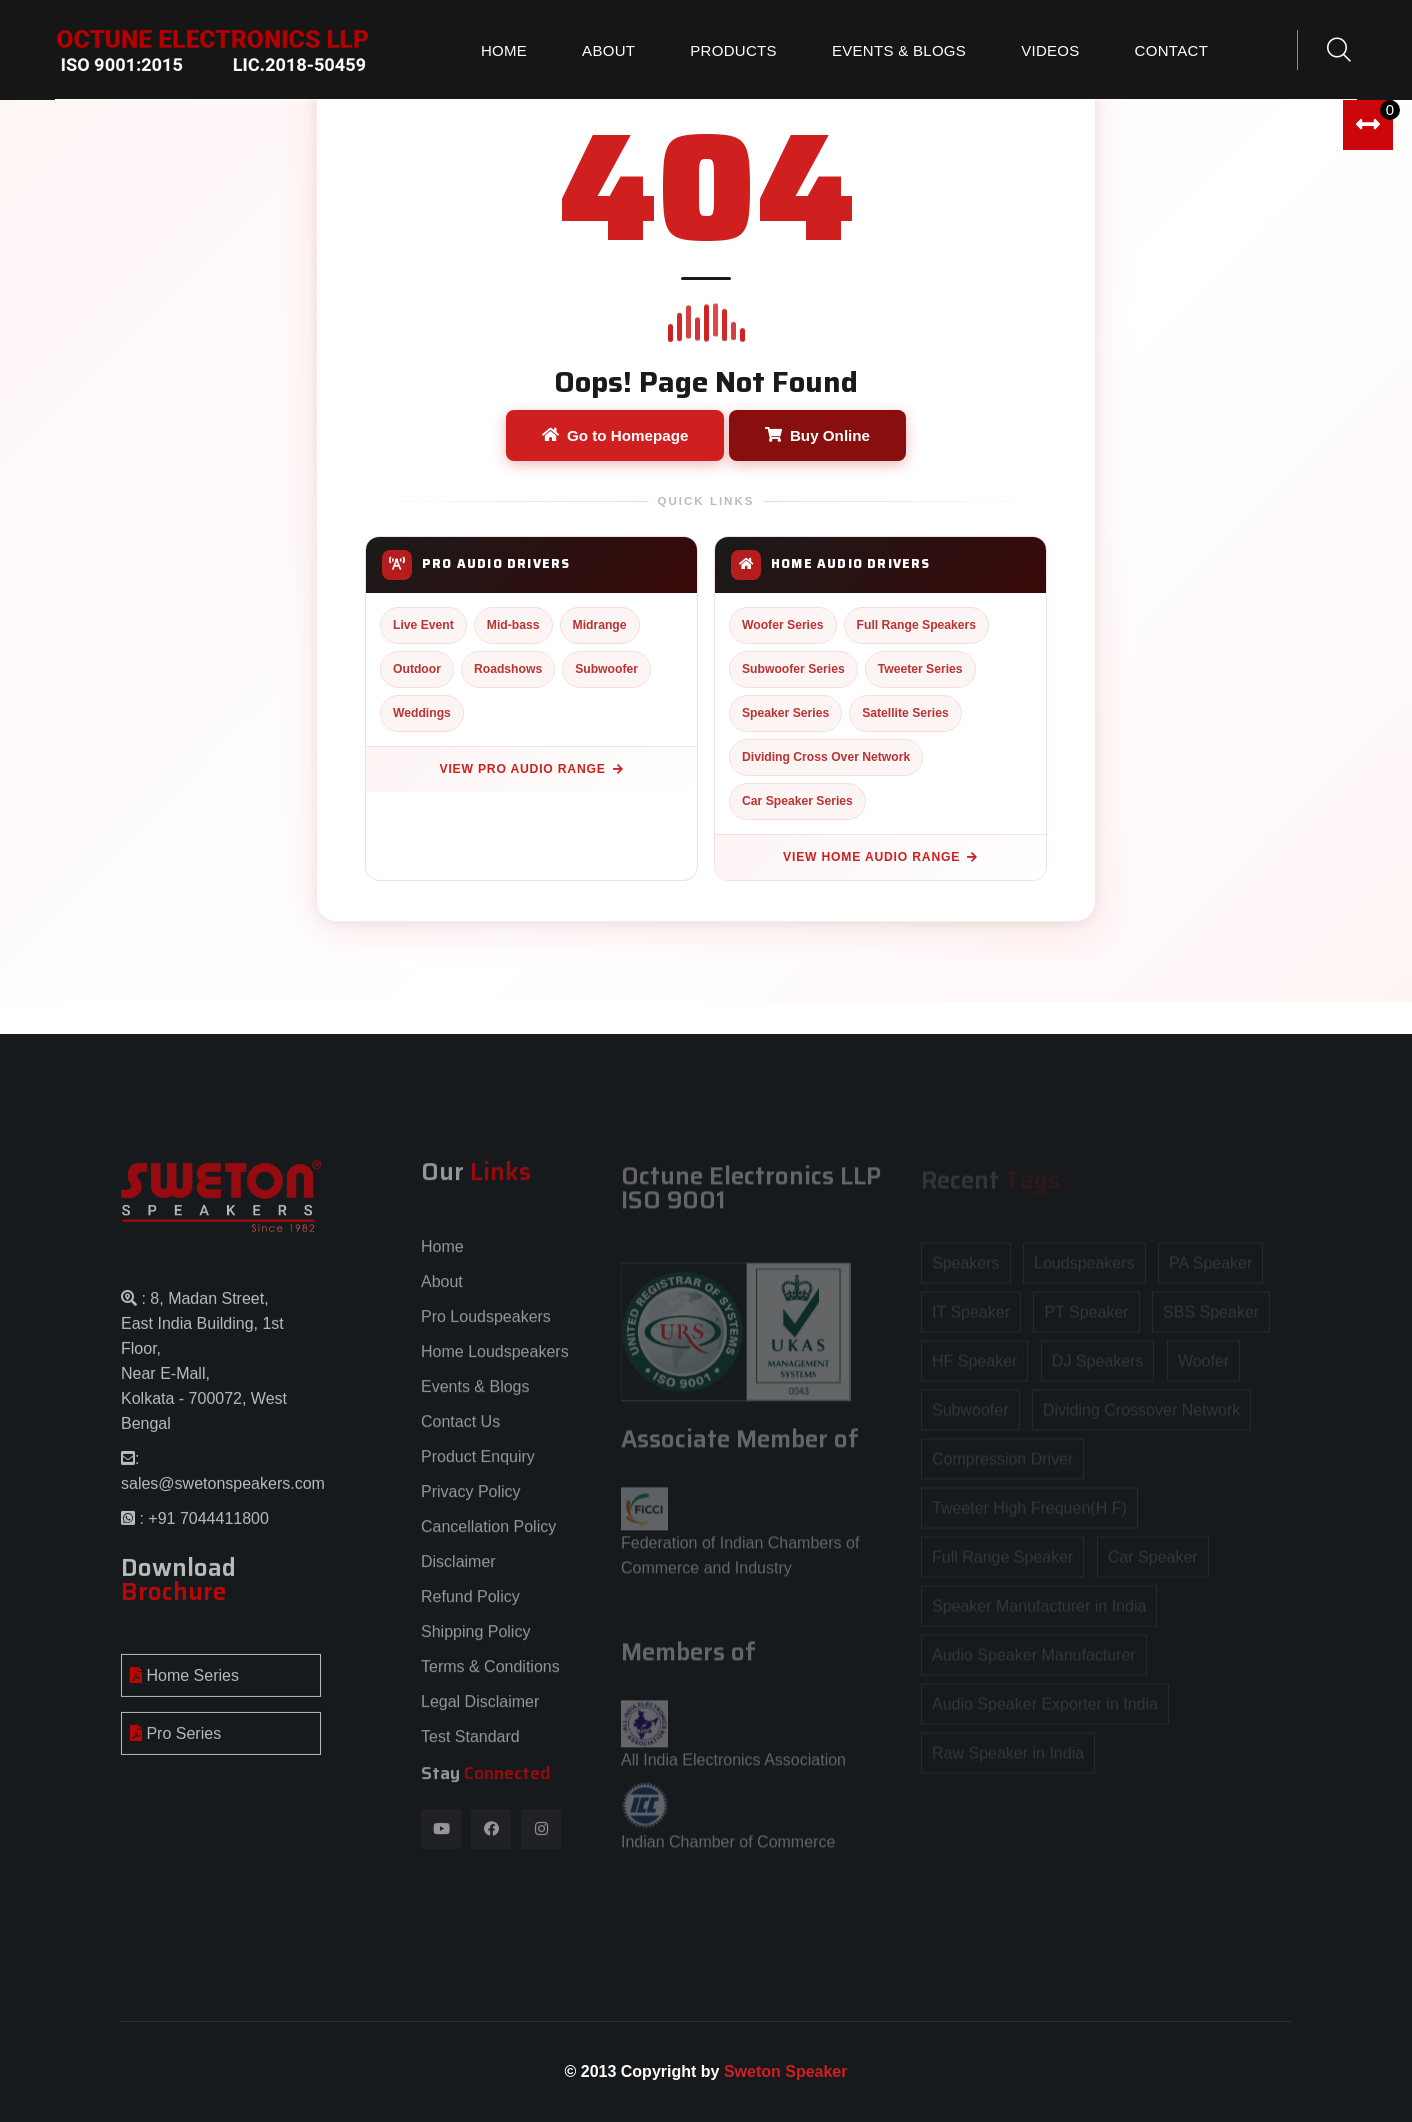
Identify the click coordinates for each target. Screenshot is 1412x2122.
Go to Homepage (615, 435)
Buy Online (817, 435)
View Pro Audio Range (532, 769)
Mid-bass (513, 625)
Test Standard (470, 1746)
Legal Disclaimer (480, 1711)
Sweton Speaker (786, 2071)
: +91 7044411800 (202, 1528)
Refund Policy (470, 1606)
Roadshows (508, 669)
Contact (1171, 50)
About (608, 50)
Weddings (422, 713)
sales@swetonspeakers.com (223, 1493)
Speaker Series (785, 713)
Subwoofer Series (793, 669)
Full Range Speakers (917, 625)
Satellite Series (905, 713)
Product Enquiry (478, 1466)
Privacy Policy (471, 1501)
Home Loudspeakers (495, 1361)
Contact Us (460, 1431)
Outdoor (417, 669)
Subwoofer (606, 669)
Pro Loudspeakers (486, 1326)
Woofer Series (783, 625)
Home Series (184, 1685)
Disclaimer (458, 1571)
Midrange (600, 625)
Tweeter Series (920, 669)
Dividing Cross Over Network (826, 757)
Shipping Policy (475, 1641)
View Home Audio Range (880, 857)
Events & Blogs (899, 50)
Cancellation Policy (488, 1536)
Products (733, 50)
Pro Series (175, 1743)
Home (504, 50)
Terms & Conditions (490, 1676)
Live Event (423, 625)
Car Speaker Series (797, 801)
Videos (1050, 50)
